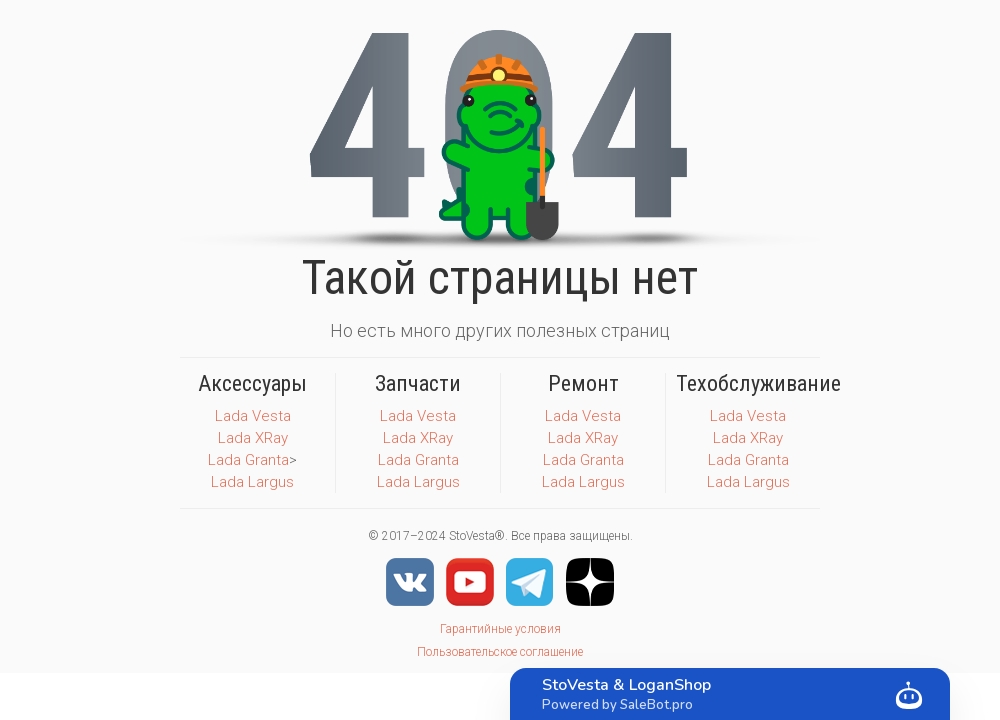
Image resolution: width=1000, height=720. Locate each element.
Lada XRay (253, 438)
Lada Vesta (253, 416)
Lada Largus (252, 482)
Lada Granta (248, 460)
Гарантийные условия (500, 629)
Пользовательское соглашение (500, 652)
